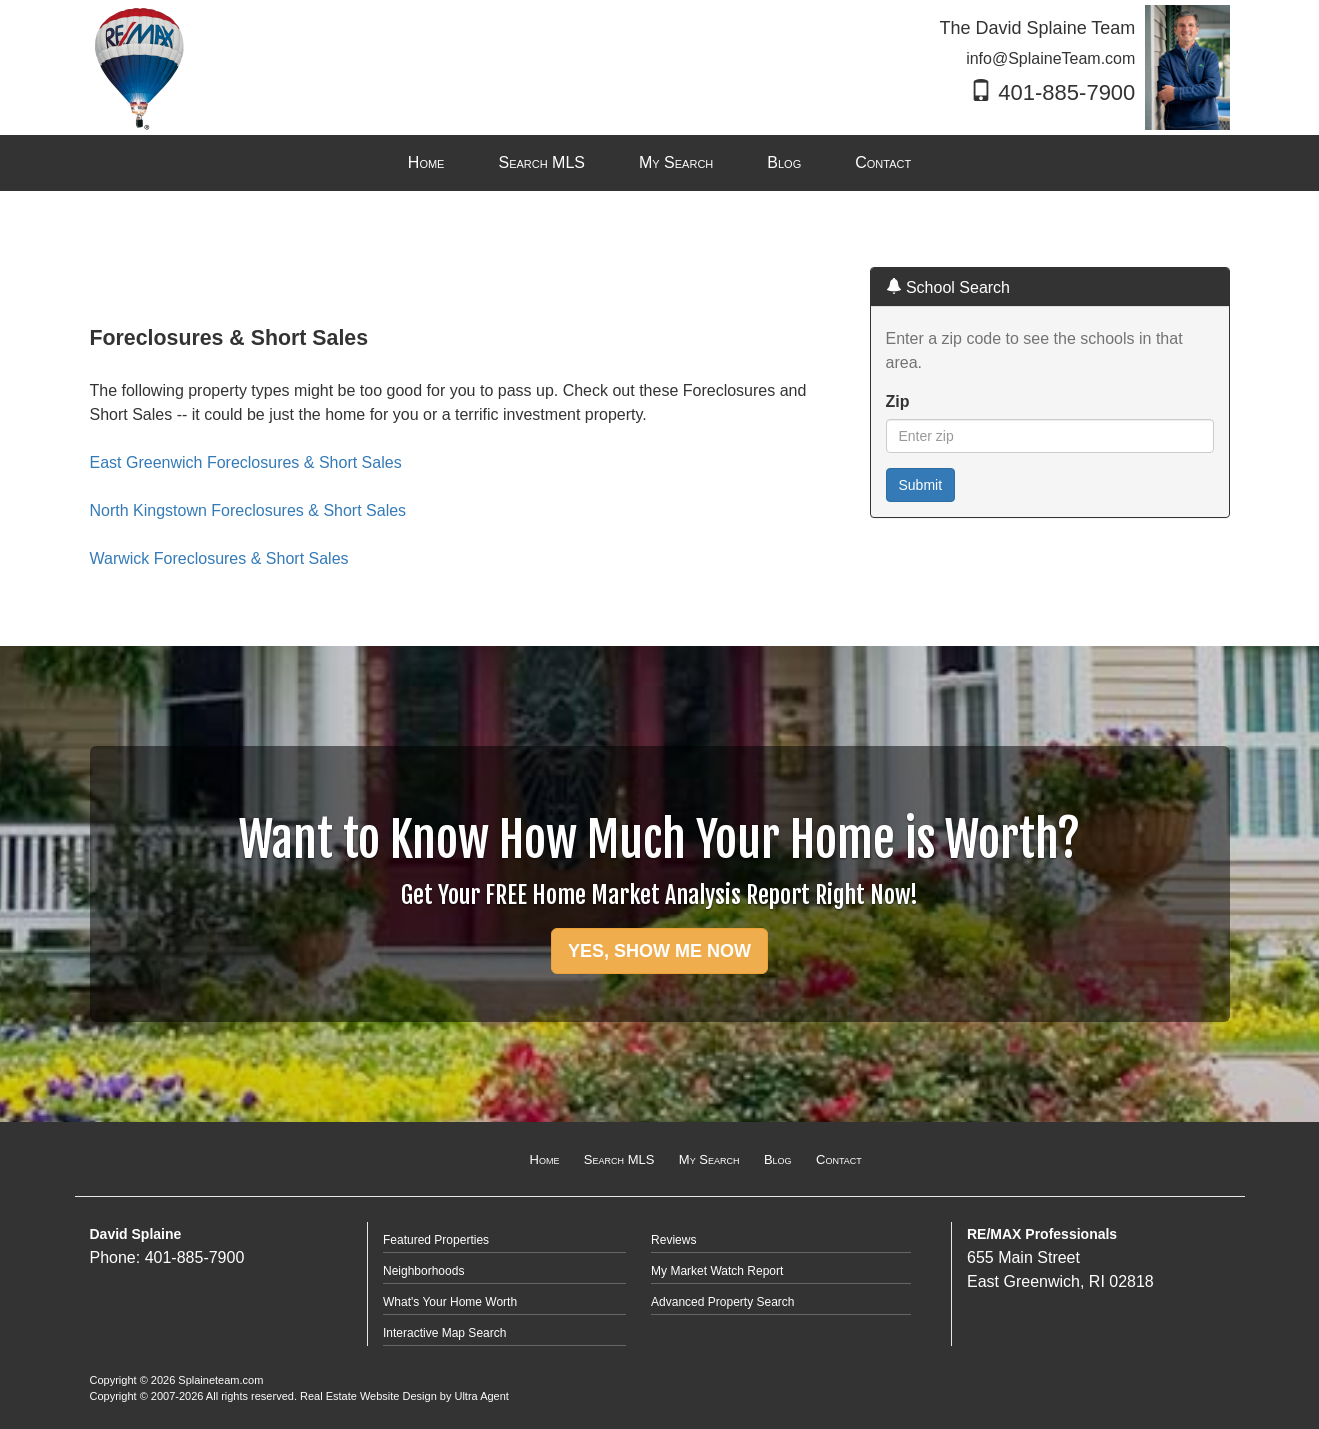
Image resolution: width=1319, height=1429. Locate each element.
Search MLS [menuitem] (541, 162)
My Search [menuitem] (676, 162)
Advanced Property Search (722, 1302)
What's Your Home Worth (450, 1302)
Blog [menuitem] (784, 162)
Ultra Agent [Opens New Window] (481, 1396)
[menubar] (659, 163)
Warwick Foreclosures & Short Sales (219, 558)
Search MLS (619, 1159)
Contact (839, 1159)
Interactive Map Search (444, 1333)
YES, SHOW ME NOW (659, 951)
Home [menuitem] (426, 162)
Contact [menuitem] (883, 162)
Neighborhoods (423, 1271)
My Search (709, 1159)
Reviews (673, 1240)
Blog (778, 1159)
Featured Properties (436, 1240)
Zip (898, 401)
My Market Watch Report (717, 1271)
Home (545, 1159)
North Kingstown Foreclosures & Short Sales (248, 510)
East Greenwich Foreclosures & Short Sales (246, 462)
